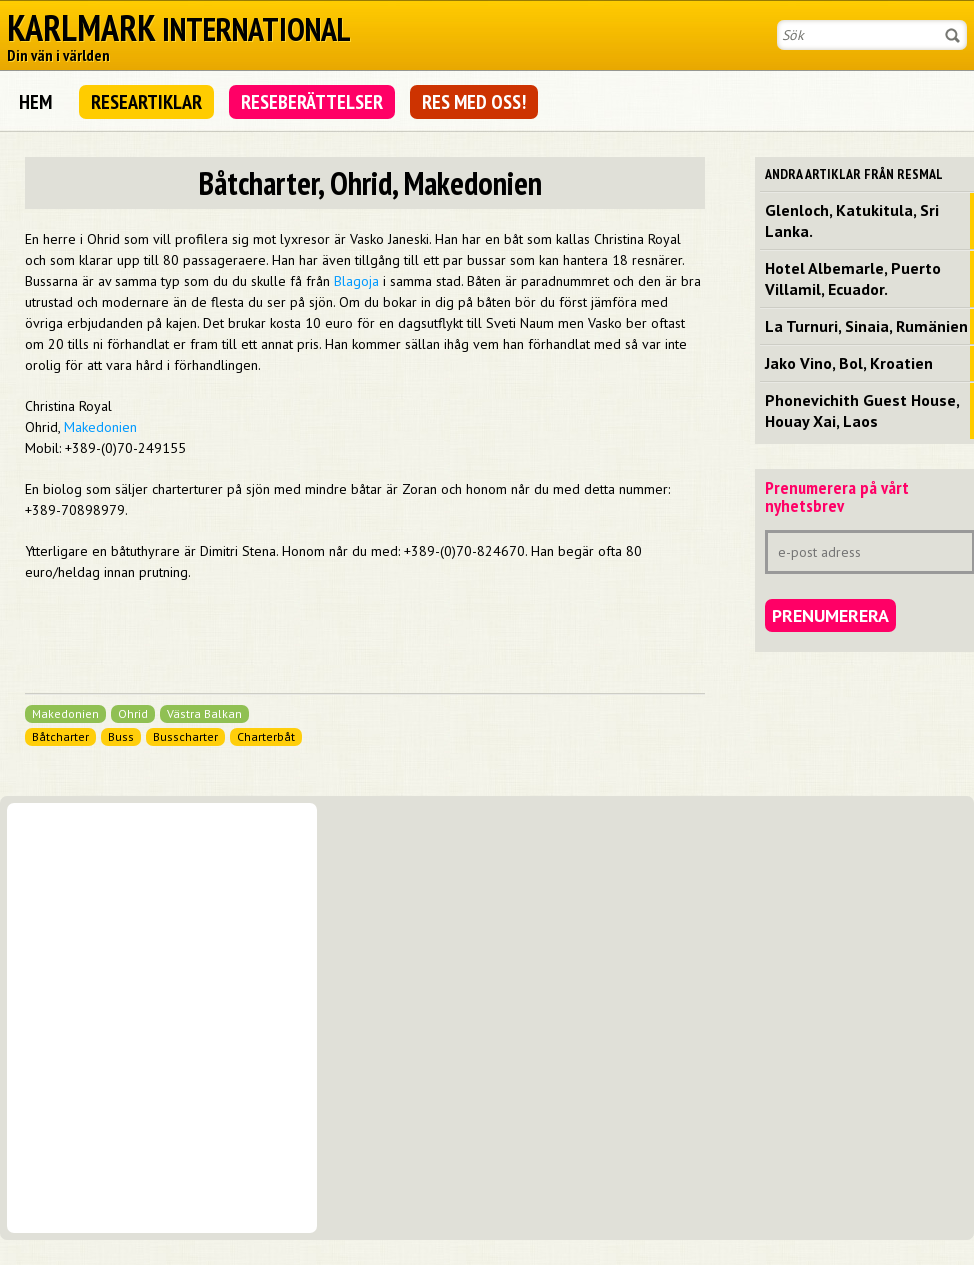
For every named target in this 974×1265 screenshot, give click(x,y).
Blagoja (356, 281)
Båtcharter (60, 736)
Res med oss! (474, 102)
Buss (121, 736)
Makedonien (100, 427)
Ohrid (133, 713)
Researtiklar (146, 102)
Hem (35, 102)
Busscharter (185, 736)
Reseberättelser (312, 102)
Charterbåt (266, 736)
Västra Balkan (204, 713)
